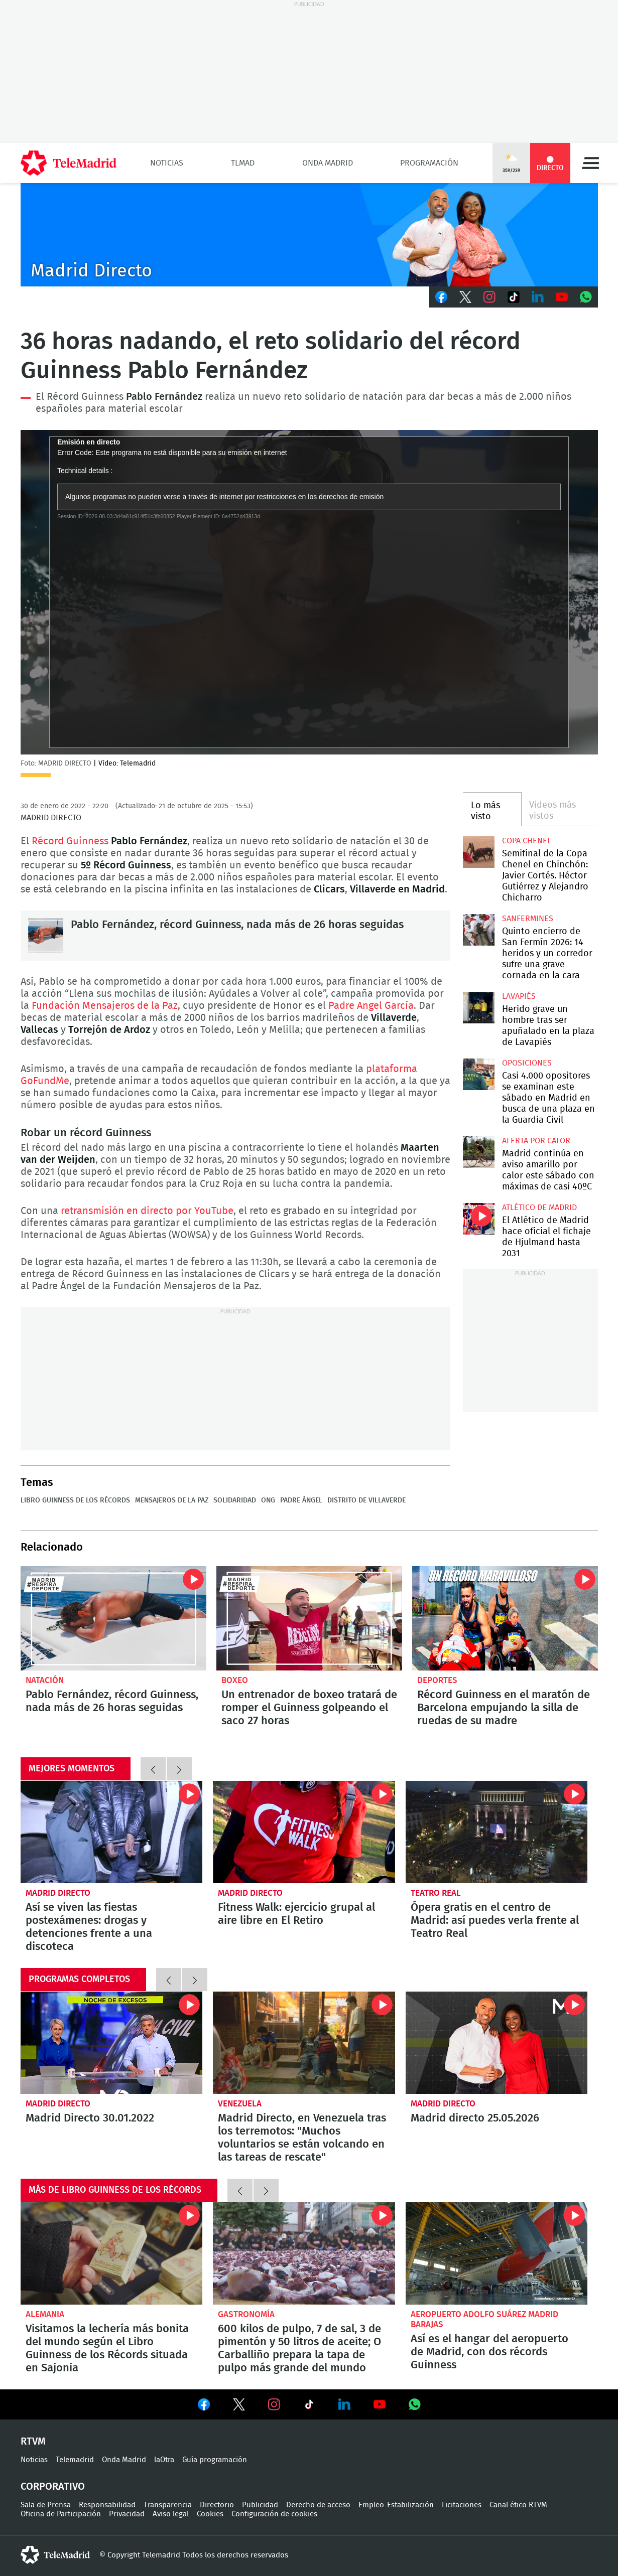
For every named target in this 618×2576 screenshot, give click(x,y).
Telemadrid (75, 2460)
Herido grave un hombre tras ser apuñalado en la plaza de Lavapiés (479, 1007)
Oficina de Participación (61, 2514)
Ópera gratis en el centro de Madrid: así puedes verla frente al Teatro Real (497, 1832)
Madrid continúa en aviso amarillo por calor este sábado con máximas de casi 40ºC (479, 1152)
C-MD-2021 (309, 234)
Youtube (562, 297)
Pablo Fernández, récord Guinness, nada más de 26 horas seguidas (45, 935)
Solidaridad (234, 1500)
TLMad (243, 163)
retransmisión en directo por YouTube (147, 1211)
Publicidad (260, 2505)
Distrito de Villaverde (366, 1500)
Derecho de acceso (318, 2505)
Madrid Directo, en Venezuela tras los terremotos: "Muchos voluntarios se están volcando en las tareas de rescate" (304, 2043)
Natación (45, 1680)
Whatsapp (586, 297)
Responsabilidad (107, 2505)
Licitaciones (461, 2505)
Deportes (437, 1680)
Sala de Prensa (46, 2505)
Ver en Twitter (239, 2406)
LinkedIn (538, 297)
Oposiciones (527, 1063)
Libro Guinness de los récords (75, 1500)
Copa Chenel (526, 841)
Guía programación (214, 2460)
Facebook (441, 297)
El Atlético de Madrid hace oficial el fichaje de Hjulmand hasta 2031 (479, 1219)
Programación (429, 163)
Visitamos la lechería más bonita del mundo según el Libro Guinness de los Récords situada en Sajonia (112, 2253)
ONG (268, 1500)
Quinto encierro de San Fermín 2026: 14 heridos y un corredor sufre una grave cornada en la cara (479, 930)
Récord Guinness (85, 397)
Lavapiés (519, 996)
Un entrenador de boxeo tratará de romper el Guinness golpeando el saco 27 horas (309, 1618)
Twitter (465, 297)
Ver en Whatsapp (415, 2404)
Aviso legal (171, 2514)
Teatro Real (436, 1893)
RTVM (33, 2442)
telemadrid (55, 2554)
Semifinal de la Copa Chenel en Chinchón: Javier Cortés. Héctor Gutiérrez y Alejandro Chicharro (479, 852)
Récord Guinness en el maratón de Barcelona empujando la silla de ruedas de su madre (505, 1618)
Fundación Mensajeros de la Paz (105, 1006)
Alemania (45, 2314)
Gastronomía (246, 2314)
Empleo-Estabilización (396, 2505)
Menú (590, 163)
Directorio (217, 2505)
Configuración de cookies (274, 2514)
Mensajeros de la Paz (171, 1500)
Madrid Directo (58, 1893)
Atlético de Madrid (539, 1207)
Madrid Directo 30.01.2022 (112, 2043)
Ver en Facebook (204, 2406)
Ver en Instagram (274, 2404)
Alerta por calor (536, 1141)
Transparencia (168, 2505)
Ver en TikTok (309, 2406)
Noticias (166, 163)
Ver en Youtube (379, 2404)
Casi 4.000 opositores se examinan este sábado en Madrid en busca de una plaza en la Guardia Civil (479, 1074)
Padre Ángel (301, 1500)
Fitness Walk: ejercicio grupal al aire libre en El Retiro (304, 1832)
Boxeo (234, 1680)
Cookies (210, 2514)
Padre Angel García (371, 1006)
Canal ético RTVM (518, 2505)
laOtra (164, 2460)
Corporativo (53, 2487)
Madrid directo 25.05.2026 (497, 2043)
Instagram (489, 297)
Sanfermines (527, 919)
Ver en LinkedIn (344, 2404)
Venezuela (240, 2103)
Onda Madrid (327, 163)
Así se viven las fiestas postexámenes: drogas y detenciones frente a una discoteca (112, 1832)
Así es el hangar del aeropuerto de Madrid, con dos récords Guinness (497, 2253)
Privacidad (127, 2514)
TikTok (514, 297)
